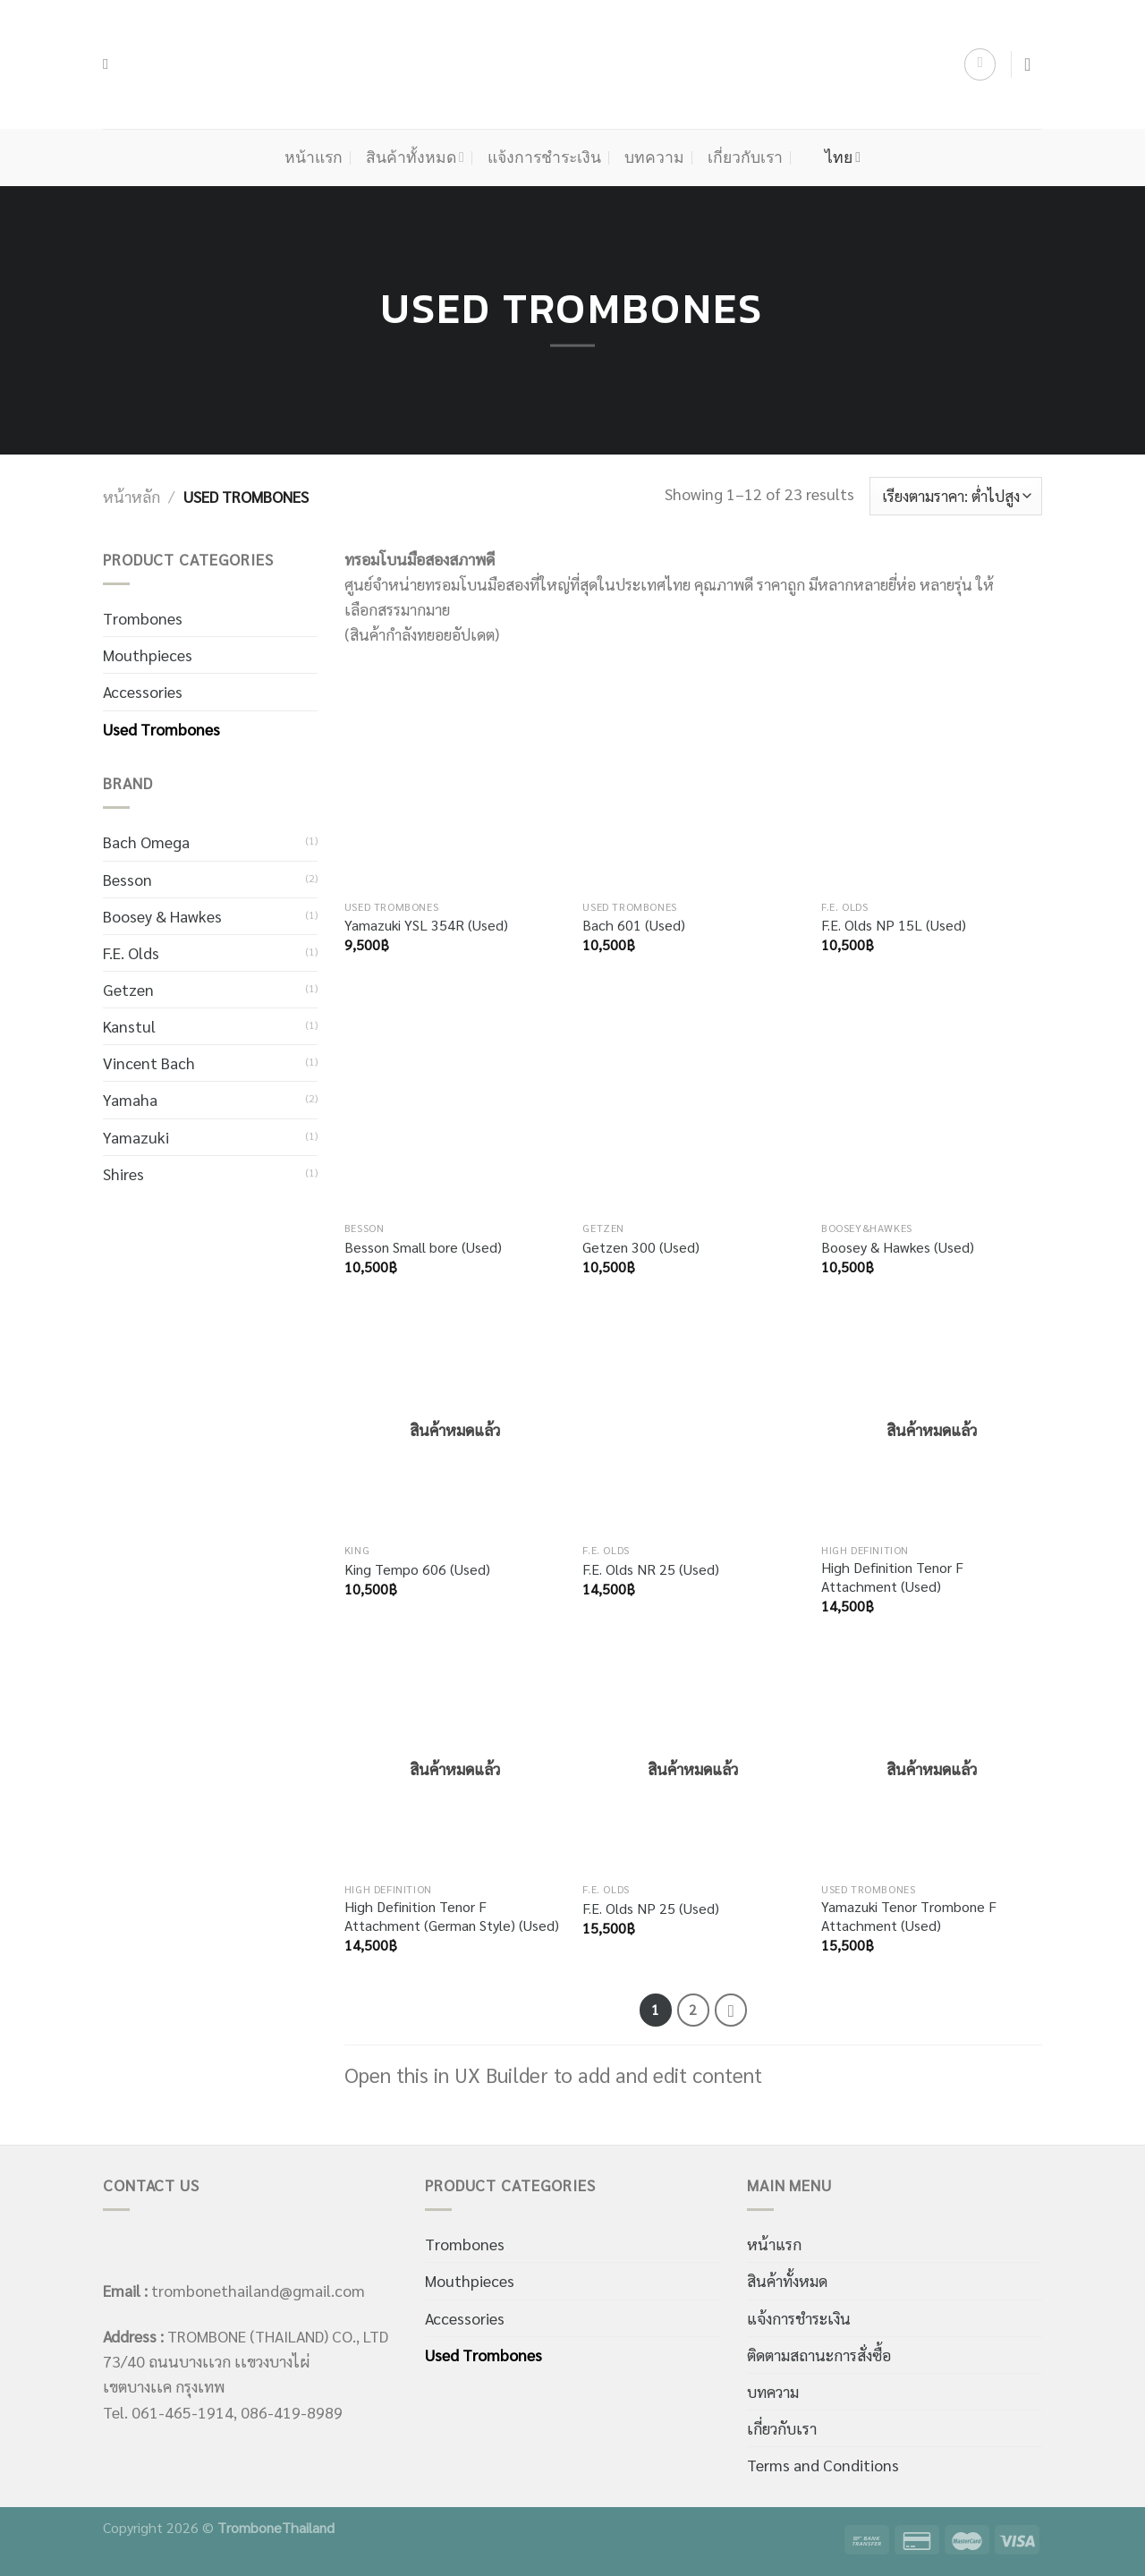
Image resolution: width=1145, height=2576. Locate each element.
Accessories (142, 691)
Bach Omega (146, 841)
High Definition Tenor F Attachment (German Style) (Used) (451, 1916)
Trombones (142, 618)
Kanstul (129, 1026)
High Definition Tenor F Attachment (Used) (892, 1577)
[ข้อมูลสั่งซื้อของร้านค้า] (955, 496)
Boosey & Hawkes (162, 915)
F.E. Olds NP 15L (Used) (893, 925)
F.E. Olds (131, 952)
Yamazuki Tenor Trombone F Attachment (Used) (909, 1916)
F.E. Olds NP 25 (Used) (650, 1908)
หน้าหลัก (131, 496)
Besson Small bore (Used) (423, 1247)
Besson (127, 879)
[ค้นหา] (110, 64)
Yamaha (130, 1099)
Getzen (128, 989)
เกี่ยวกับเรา (745, 157)
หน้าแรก (313, 157)
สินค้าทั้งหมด (415, 157)
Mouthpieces (147, 654)
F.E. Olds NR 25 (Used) (650, 1569)
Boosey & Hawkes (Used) (897, 1247)
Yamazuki (136, 1136)
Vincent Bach (149, 1062)
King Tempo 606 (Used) (417, 1569)
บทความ (654, 157)
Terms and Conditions (823, 2465)
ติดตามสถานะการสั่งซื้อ (819, 2354)
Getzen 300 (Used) (641, 1247)
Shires (123, 1173)
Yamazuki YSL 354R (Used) (426, 925)
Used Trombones (161, 728)
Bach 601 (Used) (633, 925)
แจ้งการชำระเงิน (544, 157)
